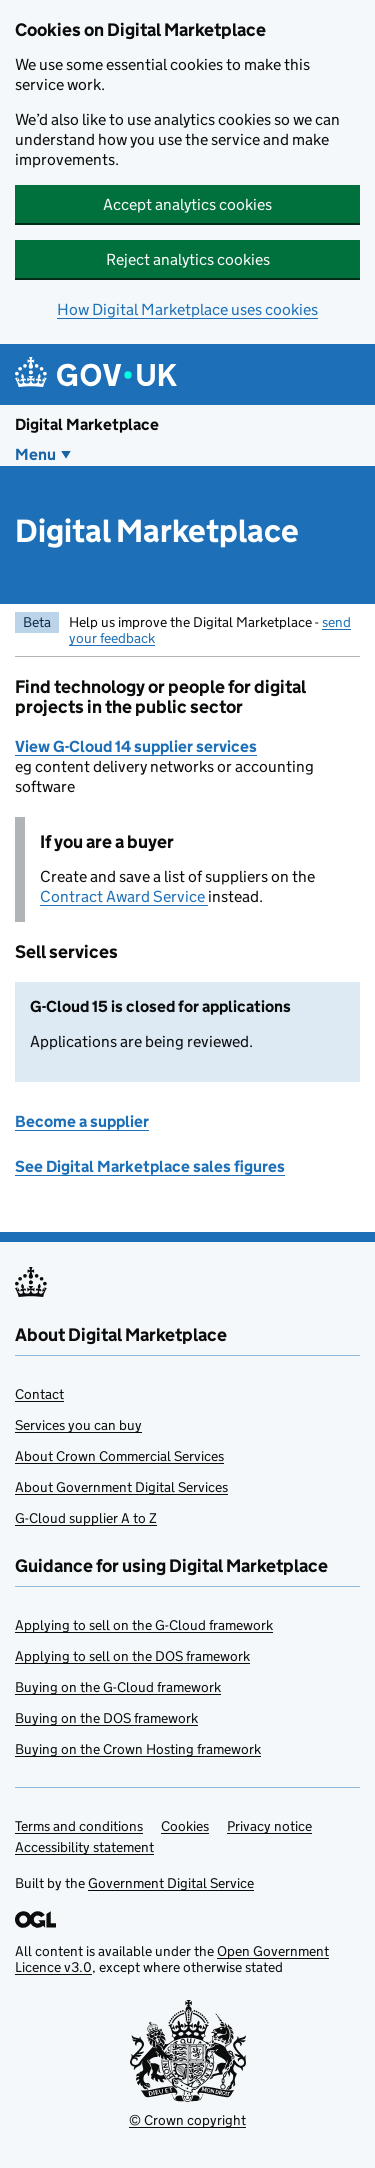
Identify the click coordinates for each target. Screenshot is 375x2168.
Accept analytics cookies (187, 204)
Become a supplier (82, 1121)
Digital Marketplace (87, 424)
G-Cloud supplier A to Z (86, 1518)
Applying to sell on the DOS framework (132, 1656)
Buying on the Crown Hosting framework (138, 1749)
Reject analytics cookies (188, 259)
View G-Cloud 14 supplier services (136, 746)
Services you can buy (78, 1425)
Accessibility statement (84, 1847)
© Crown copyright (187, 2120)
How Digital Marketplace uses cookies (187, 309)
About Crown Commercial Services (119, 1456)
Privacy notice (269, 1826)
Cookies (185, 1826)
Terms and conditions (79, 1826)
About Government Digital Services (121, 1487)
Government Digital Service (171, 1883)
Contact (39, 1394)
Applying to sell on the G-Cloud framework (144, 1625)
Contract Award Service (124, 896)
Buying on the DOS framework (106, 1718)
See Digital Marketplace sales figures (150, 1166)
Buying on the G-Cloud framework (118, 1687)
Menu (35, 454)
